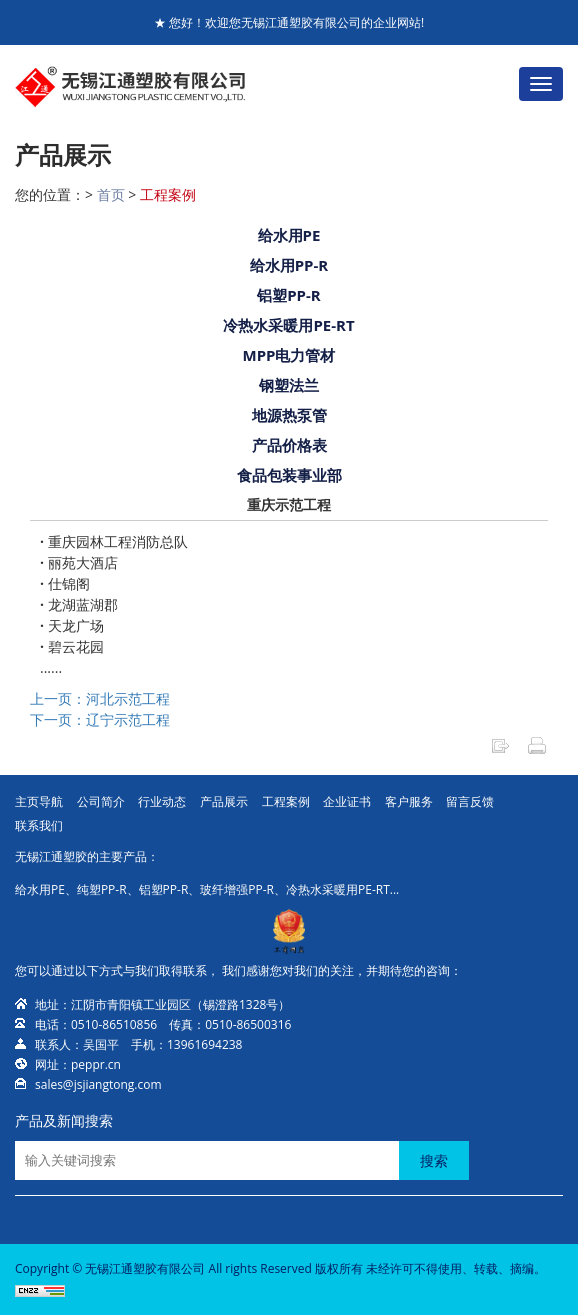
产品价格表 (289, 445)
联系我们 (39, 825)
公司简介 (101, 801)
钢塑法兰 (289, 385)
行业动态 (162, 801)
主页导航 (39, 801)
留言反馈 (470, 801)
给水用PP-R (289, 265)
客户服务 (409, 801)
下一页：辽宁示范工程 (100, 719)
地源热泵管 (289, 415)
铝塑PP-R (289, 295)
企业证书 (347, 801)
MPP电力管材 (289, 355)
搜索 (434, 1160)
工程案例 (168, 194)
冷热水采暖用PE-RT (288, 325)
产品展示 (224, 801)
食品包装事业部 (289, 475)
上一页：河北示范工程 (100, 698)
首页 (111, 194)
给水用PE (289, 235)
